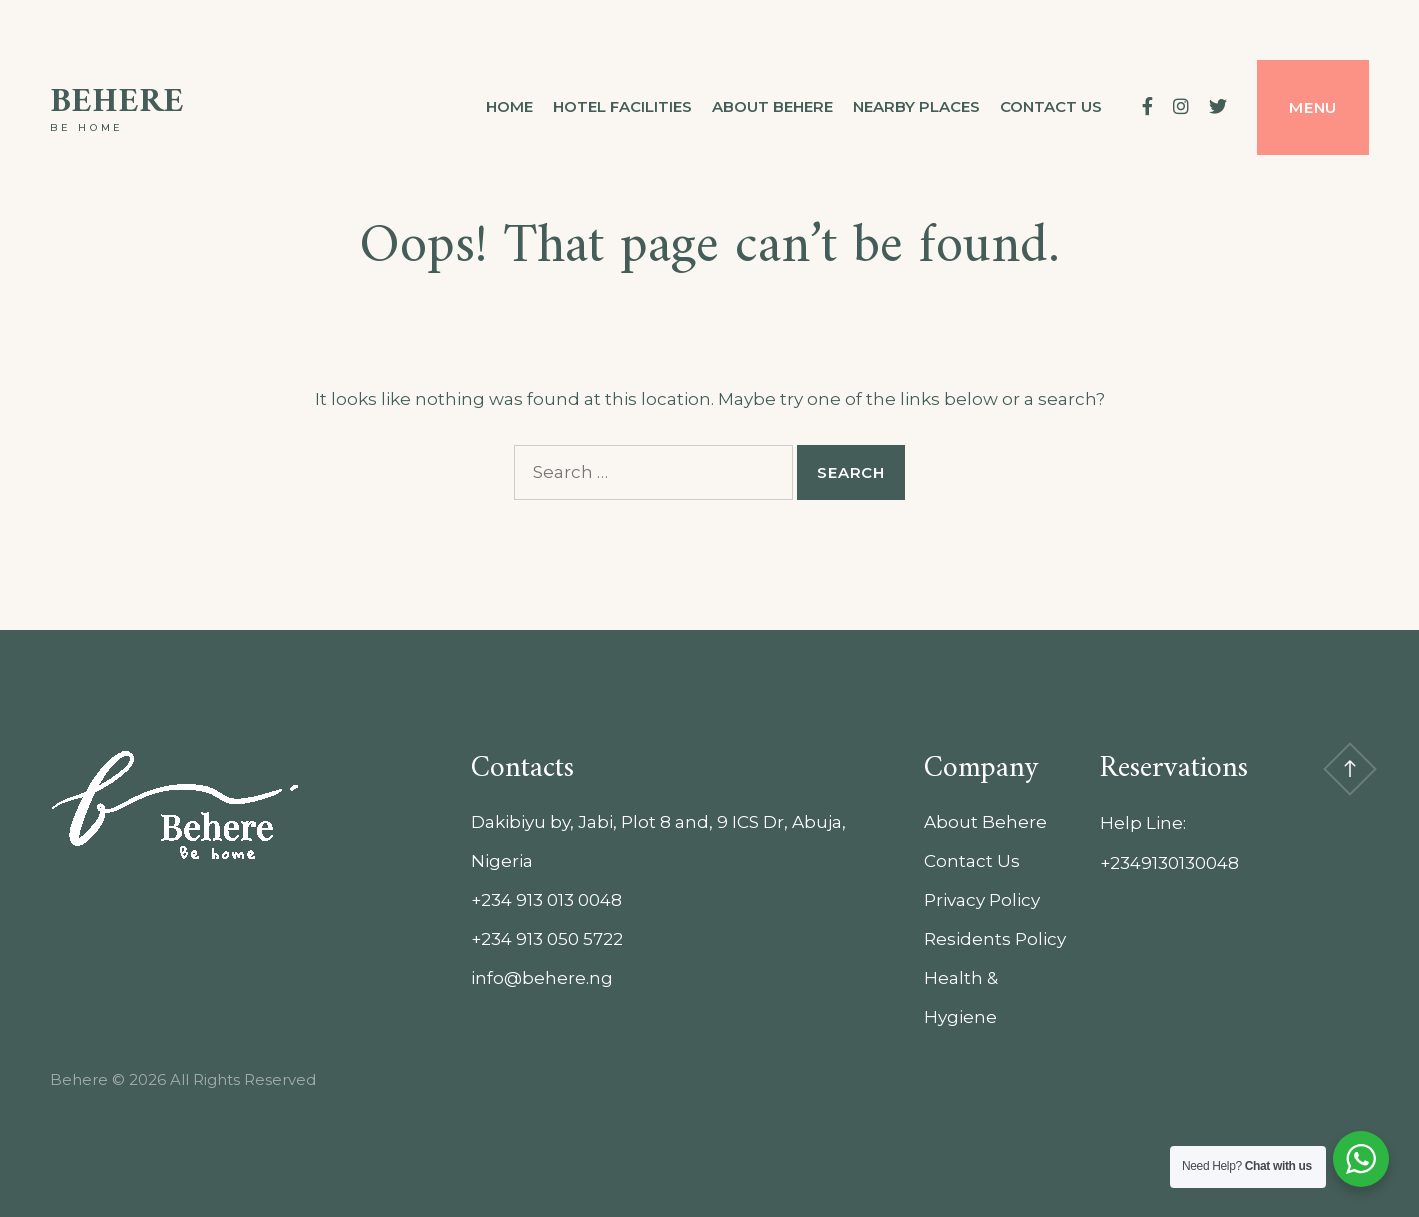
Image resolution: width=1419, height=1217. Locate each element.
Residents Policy (995, 939)
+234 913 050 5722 (547, 939)
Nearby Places (916, 106)
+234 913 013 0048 (546, 900)
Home (509, 106)
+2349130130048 (1169, 863)
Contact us (1051, 106)
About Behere (772, 106)
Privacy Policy (982, 900)
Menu (1313, 107)
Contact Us (972, 861)
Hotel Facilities (622, 106)
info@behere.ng (542, 978)
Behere (117, 102)
